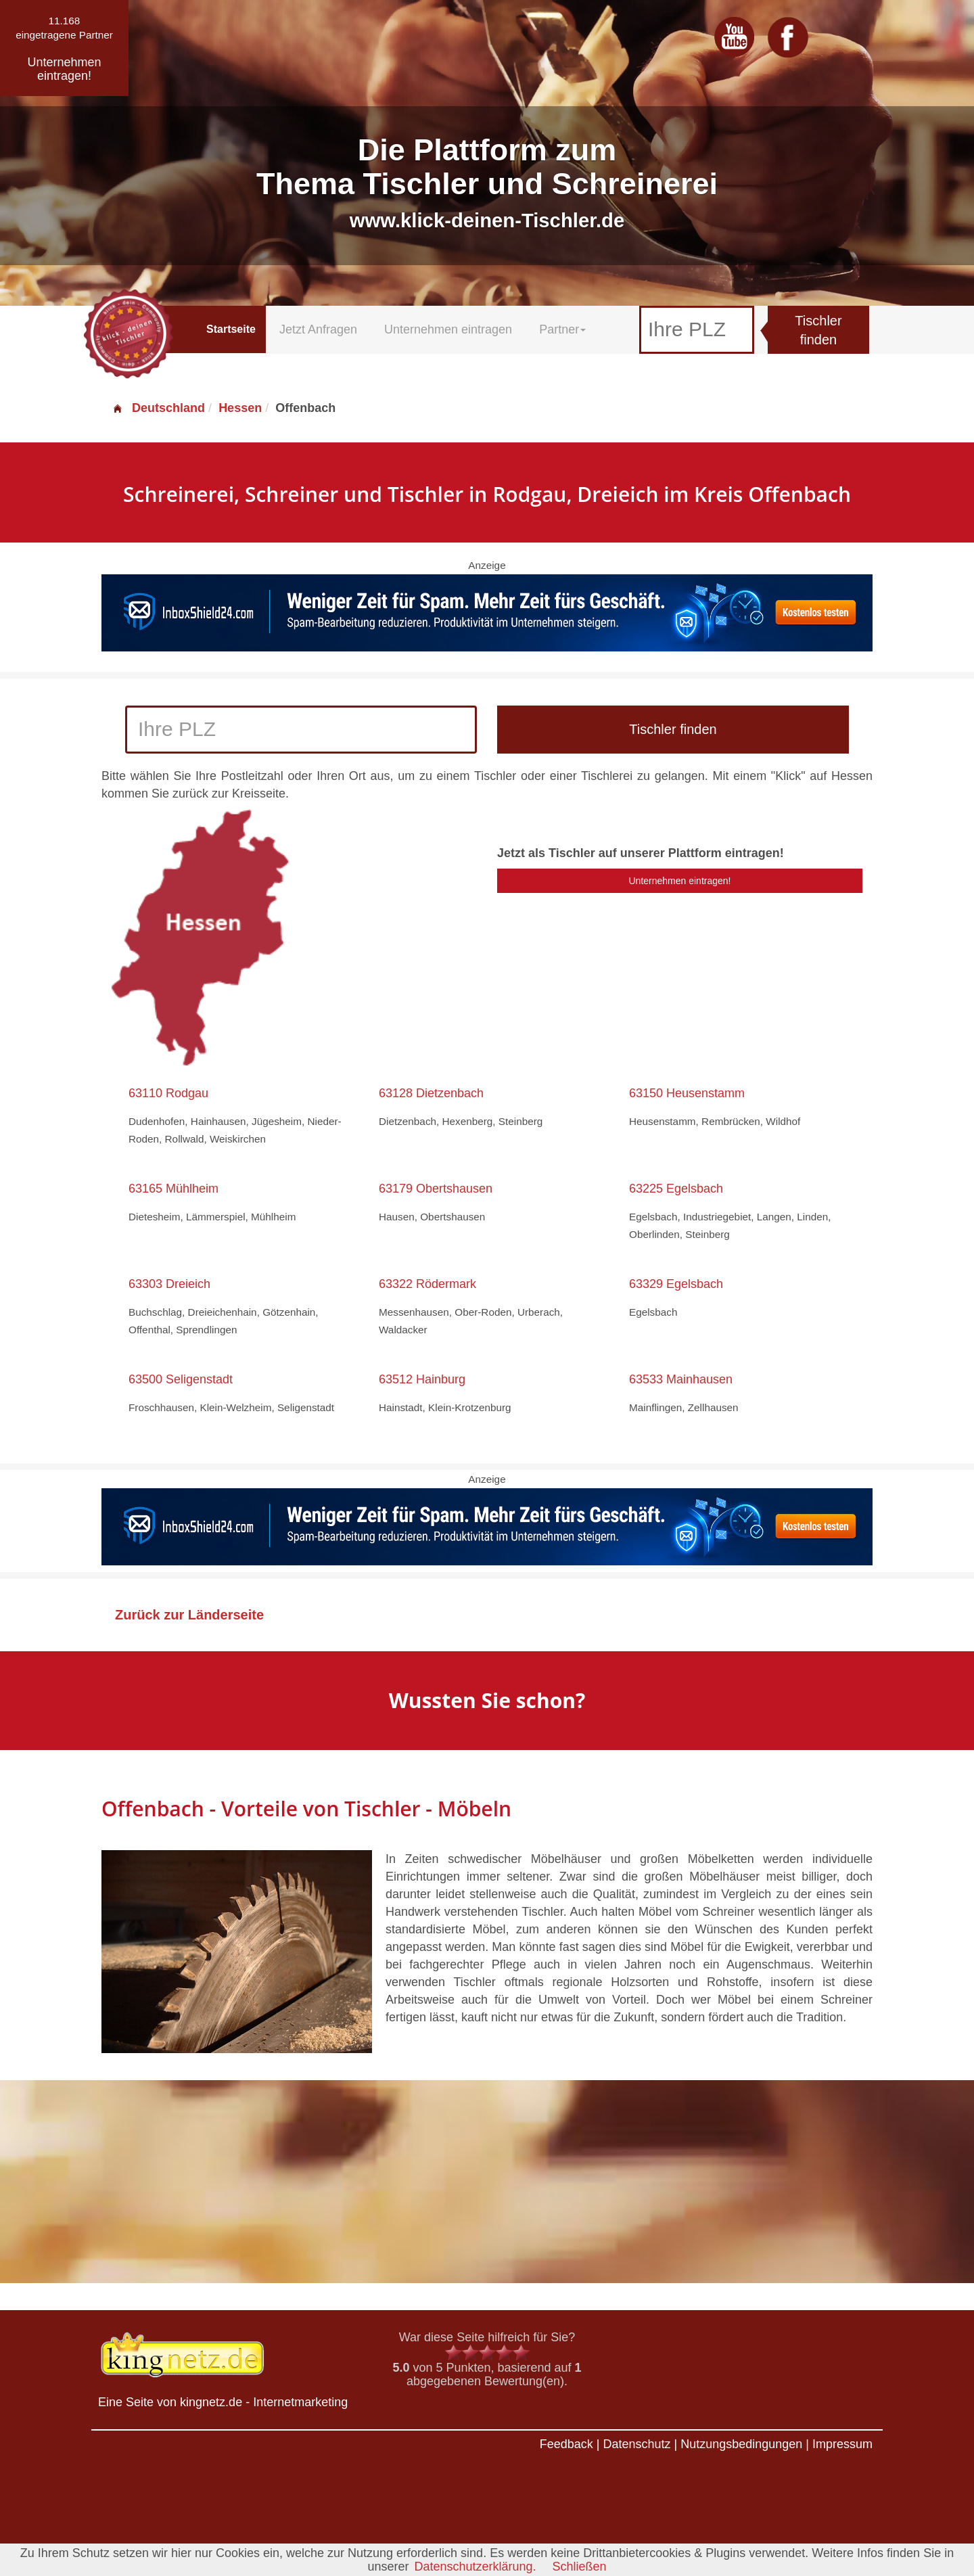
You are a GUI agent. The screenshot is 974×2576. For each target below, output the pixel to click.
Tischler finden (818, 330)
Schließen (580, 2566)
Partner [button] (562, 329)
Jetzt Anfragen (318, 329)
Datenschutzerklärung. (475, 2566)
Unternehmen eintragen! (680, 880)
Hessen (240, 408)
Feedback (566, 2444)
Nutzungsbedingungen (741, 2444)
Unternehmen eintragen (448, 329)
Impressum (842, 2444)
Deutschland (158, 408)
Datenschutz (636, 2444)
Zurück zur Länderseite (189, 1614)
